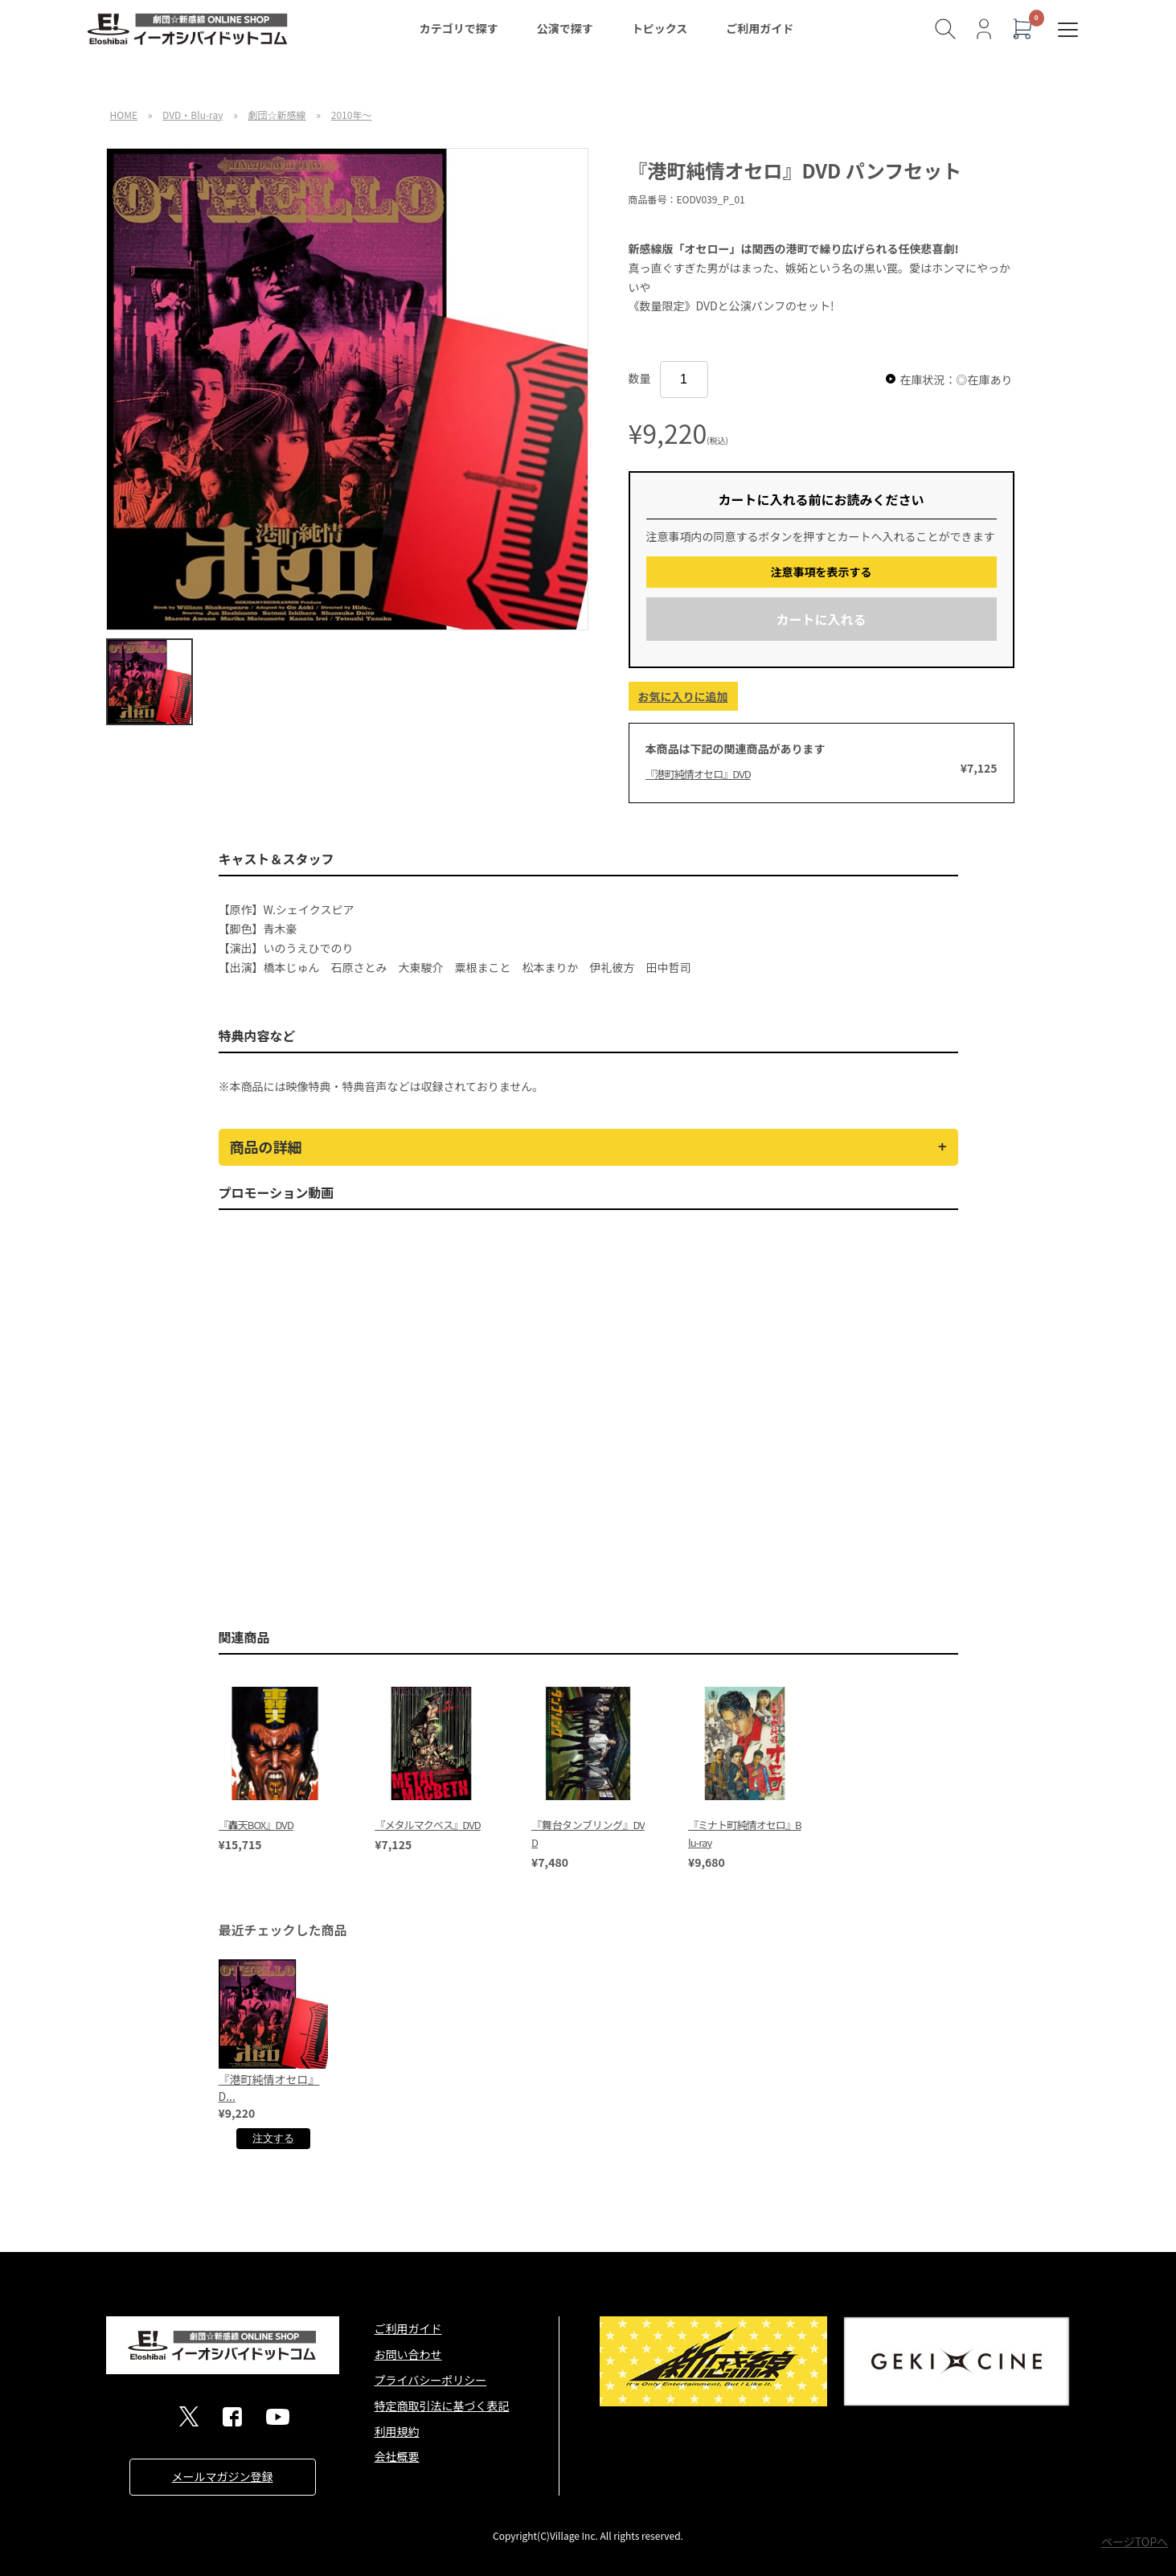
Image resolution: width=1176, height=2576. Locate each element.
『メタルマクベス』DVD (428, 1824)
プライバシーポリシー (431, 2380)
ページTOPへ (1134, 2541)
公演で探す (565, 28)
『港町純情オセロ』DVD (698, 773)
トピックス (660, 28)
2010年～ (351, 114)
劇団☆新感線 (277, 114)
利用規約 (397, 2431)
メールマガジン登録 (222, 2476)
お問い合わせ (408, 2354)
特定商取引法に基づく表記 (442, 2406)
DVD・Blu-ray (192, 114)
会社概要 (397, 2456)
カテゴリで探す (459, 28)
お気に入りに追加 (683, 696)
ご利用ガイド (759, 28)
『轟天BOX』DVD (256, 1824)
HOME (123, 114)
